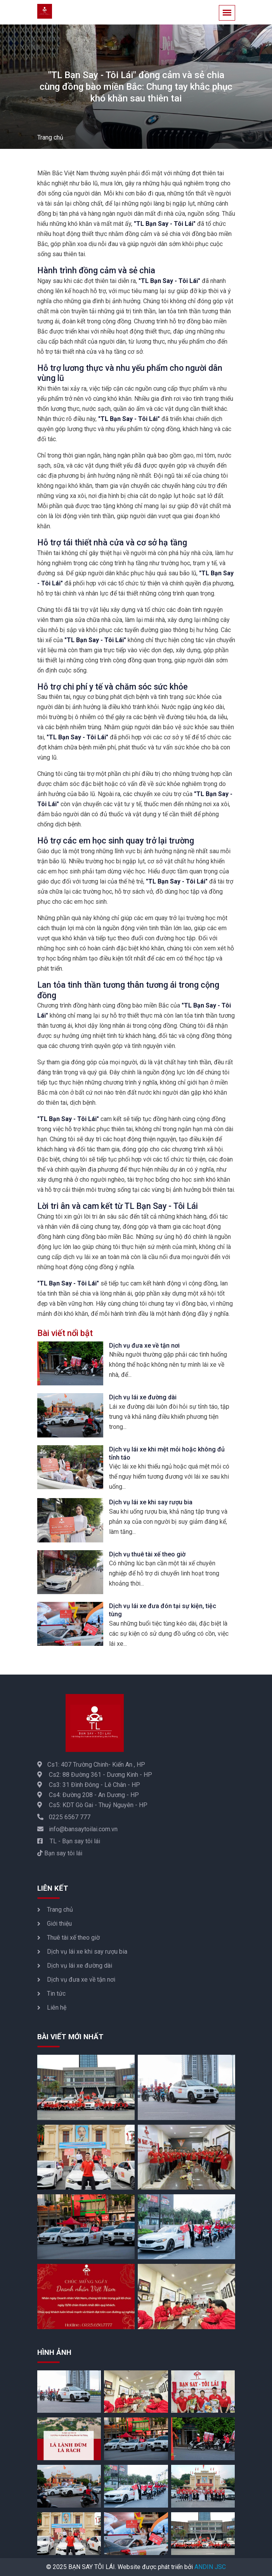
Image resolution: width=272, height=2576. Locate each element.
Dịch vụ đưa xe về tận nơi (144, 1345)
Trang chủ (50, 137)
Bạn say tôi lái (59, 1853)
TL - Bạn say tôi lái (68, 1841)
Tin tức (56, 1993)
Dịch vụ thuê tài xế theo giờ (147, 1554)
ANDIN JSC (210, 2567)
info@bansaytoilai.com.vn (77, 1829)
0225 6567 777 (63, 1817)
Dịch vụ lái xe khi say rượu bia (150, 1502)
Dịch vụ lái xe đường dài (143, 1397)
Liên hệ (56, 2007)
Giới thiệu (59, 1923)
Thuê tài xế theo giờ (73, 1937)
